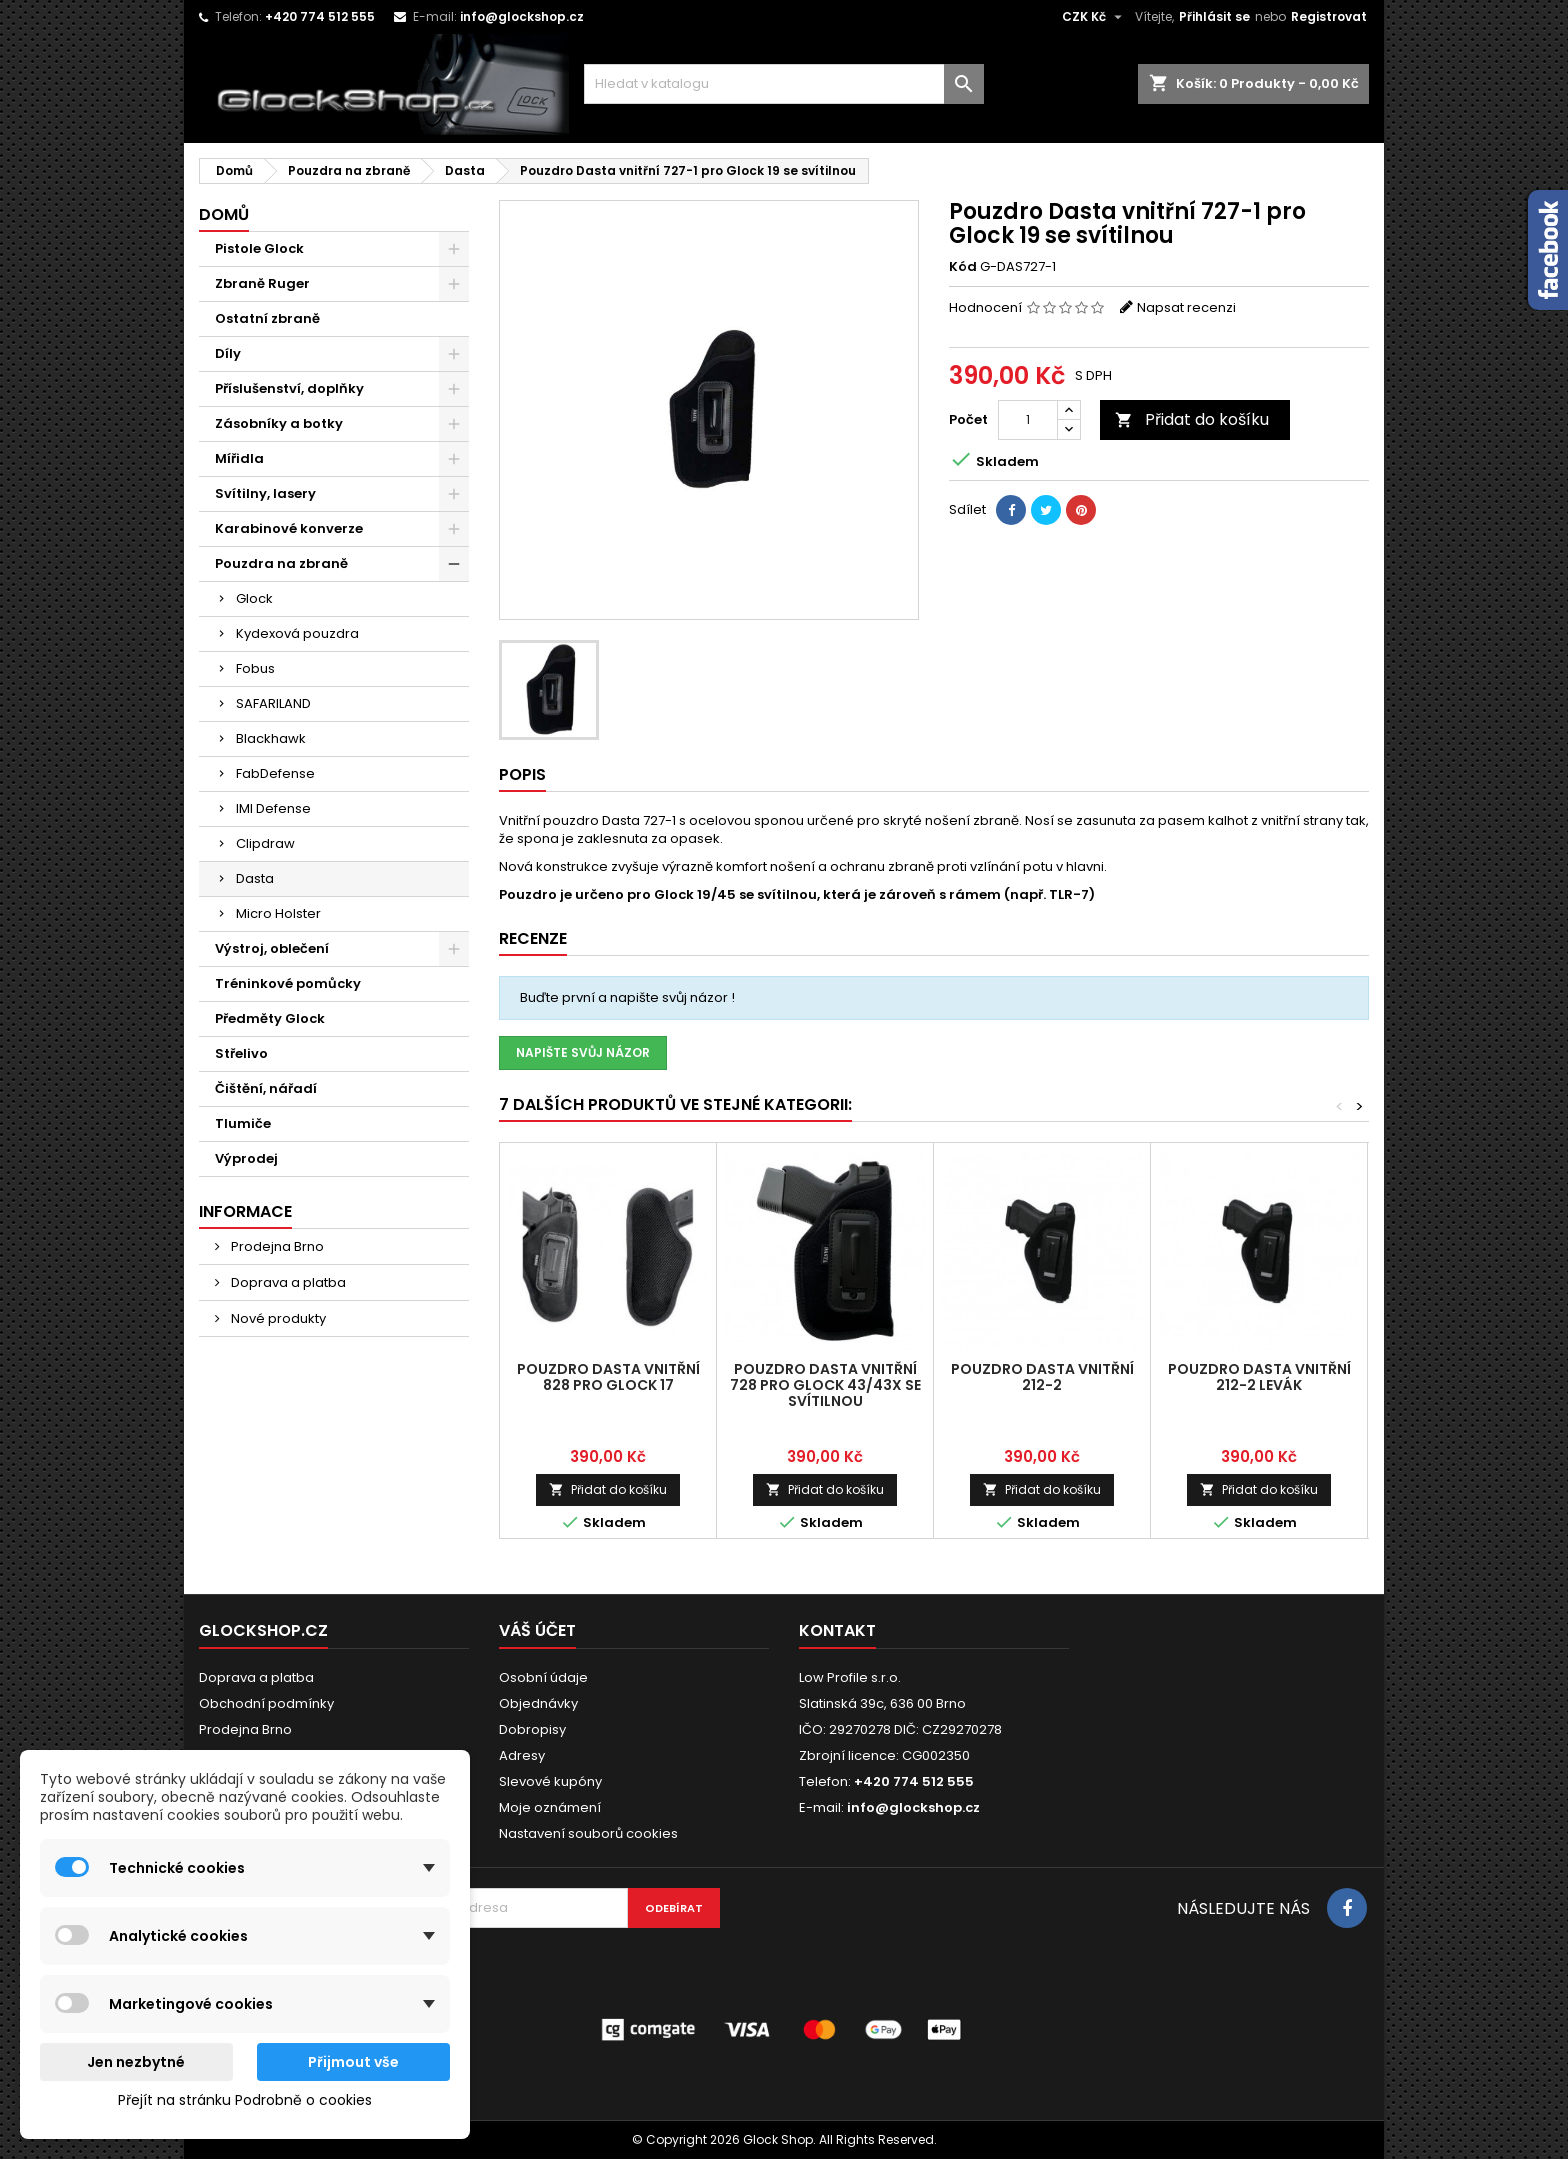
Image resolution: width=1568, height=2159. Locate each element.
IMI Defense (273, 808)
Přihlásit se (1214, 16)
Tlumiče (243, 1123)
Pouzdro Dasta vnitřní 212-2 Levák (1259, 1377)
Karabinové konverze (289, 528)
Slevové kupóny (550, 1781)
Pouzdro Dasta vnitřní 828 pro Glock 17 (608, 1377)
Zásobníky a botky (279, 423)
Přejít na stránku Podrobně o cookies (245, 2100)
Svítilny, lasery (265, 493)
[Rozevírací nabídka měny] (1094, 17)
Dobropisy (532, 1729)
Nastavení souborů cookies (588, 1833)
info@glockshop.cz (522, 16)
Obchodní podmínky (266, 1703)
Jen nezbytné (136, 2062)
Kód (963, 267)
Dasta (255, 878)
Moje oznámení (550, 1807)
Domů (224, 214)
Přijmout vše (353, 2062)
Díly (228, 353)
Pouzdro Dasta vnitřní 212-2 (1042, 1377)
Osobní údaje (543, 1677)
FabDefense (275, 773)
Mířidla (239, 458)
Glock (254, 598)
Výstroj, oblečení (272, 948)
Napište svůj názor (583, 1052)
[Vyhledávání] (784, 84)
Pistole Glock (259, 248)
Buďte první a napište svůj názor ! (627, 997)
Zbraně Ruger (262, 283)
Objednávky (538, 1703)
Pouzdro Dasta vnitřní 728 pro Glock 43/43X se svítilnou (825, 1385)
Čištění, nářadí (266, 1088)
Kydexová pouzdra (297, 633)
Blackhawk (271, 738)
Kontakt (837, 1630)
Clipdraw (265, 843)
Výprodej (246, 1158)
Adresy (522, 1755)
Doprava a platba (287, 1282)
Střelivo (241, 1053)
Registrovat (1329, 16)
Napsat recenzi (1186, 307)
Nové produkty (277, 1318)
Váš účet (537, 1630)
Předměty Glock (270, 1018)
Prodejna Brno (276, 1246)
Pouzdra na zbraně (281, 563)
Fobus (255, 668)
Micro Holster (278, 913)
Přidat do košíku (1192, 419)
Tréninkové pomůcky (288, 983)
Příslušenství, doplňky (289, 388)
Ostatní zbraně (267, 318)
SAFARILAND (273, 703)
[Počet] (1028, 420)
